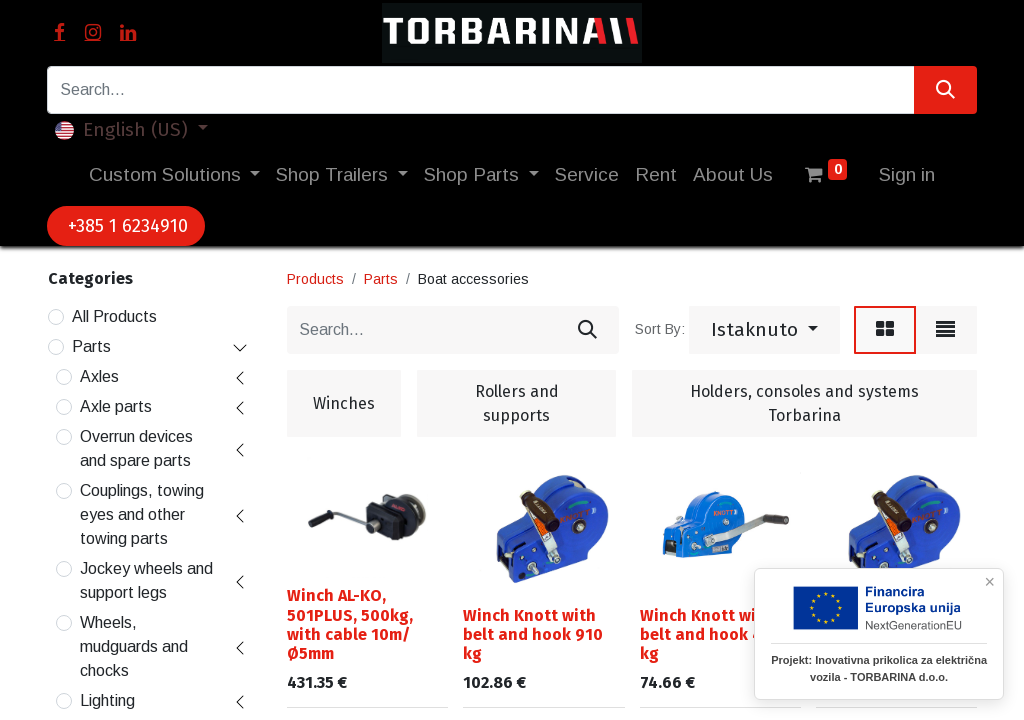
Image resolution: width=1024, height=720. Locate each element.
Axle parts (116, 406)
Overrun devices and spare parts (136, 448)
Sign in (907, 174)
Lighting (107, 700)
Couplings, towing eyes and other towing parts (142, 514)
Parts (91, 346)
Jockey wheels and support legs (146, 580)
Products (315, 279)
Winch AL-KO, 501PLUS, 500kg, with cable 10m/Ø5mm (350, 624)
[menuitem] (587, 175)
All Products (114, 316)
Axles (99, 376)
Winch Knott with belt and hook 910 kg (533, 634)
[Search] (945, 90)
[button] (764, 330)
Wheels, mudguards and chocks (134, 646)
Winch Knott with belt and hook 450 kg (710, 634)
